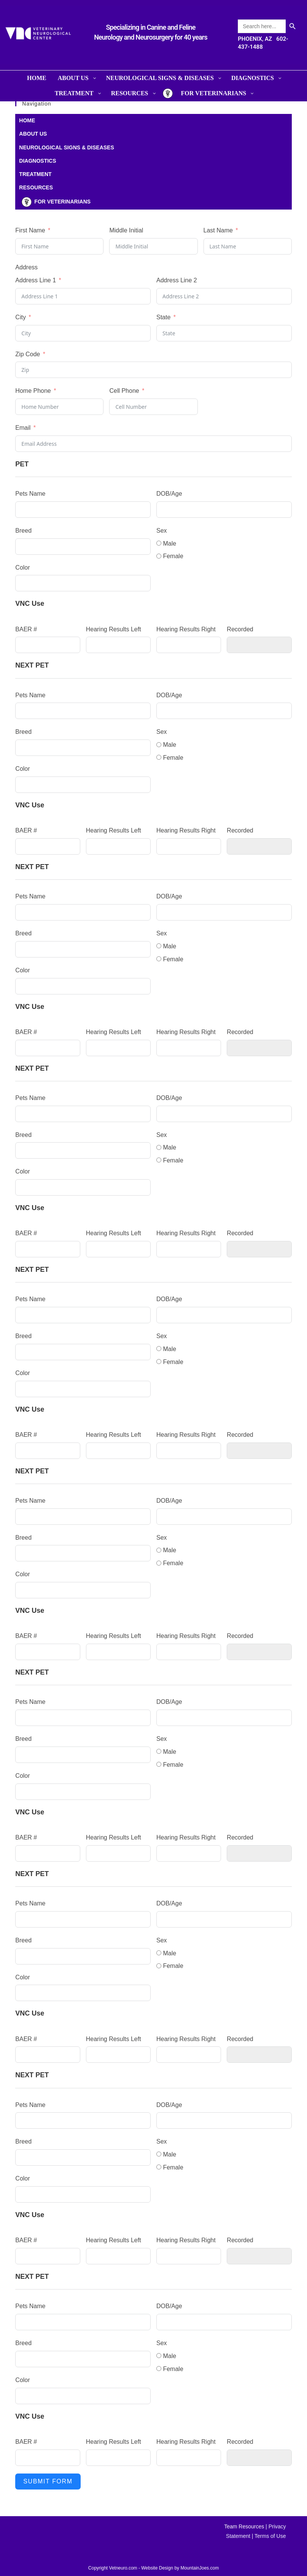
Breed (23, 530)
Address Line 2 (176, 280)
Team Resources (244, 2526)
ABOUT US (33, 134)
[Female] (158, 556)
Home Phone (33, 390)
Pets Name (30, 493)
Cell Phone (124, 390)
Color (22, 567)
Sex (161, 530)
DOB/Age (169, 493)
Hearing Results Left (113, 629)
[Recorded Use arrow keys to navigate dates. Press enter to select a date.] (259, 645)
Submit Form (47, 2481)
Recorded (240, 629)
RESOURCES (36, 187)
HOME (27, 120)
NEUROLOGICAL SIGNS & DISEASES (66, 147)
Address (26, 267)
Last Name (218, 230)
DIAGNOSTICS (37, 161)
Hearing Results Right (186, 629)
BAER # (26, 629)
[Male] (158, 543)
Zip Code (27, 354)
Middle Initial (126, 230)
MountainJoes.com (199, 2568)
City (20, 317)
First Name (30, 230)
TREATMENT (35, 174)
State (163, 317)
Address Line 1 (35, 280)
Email (22, 427)
